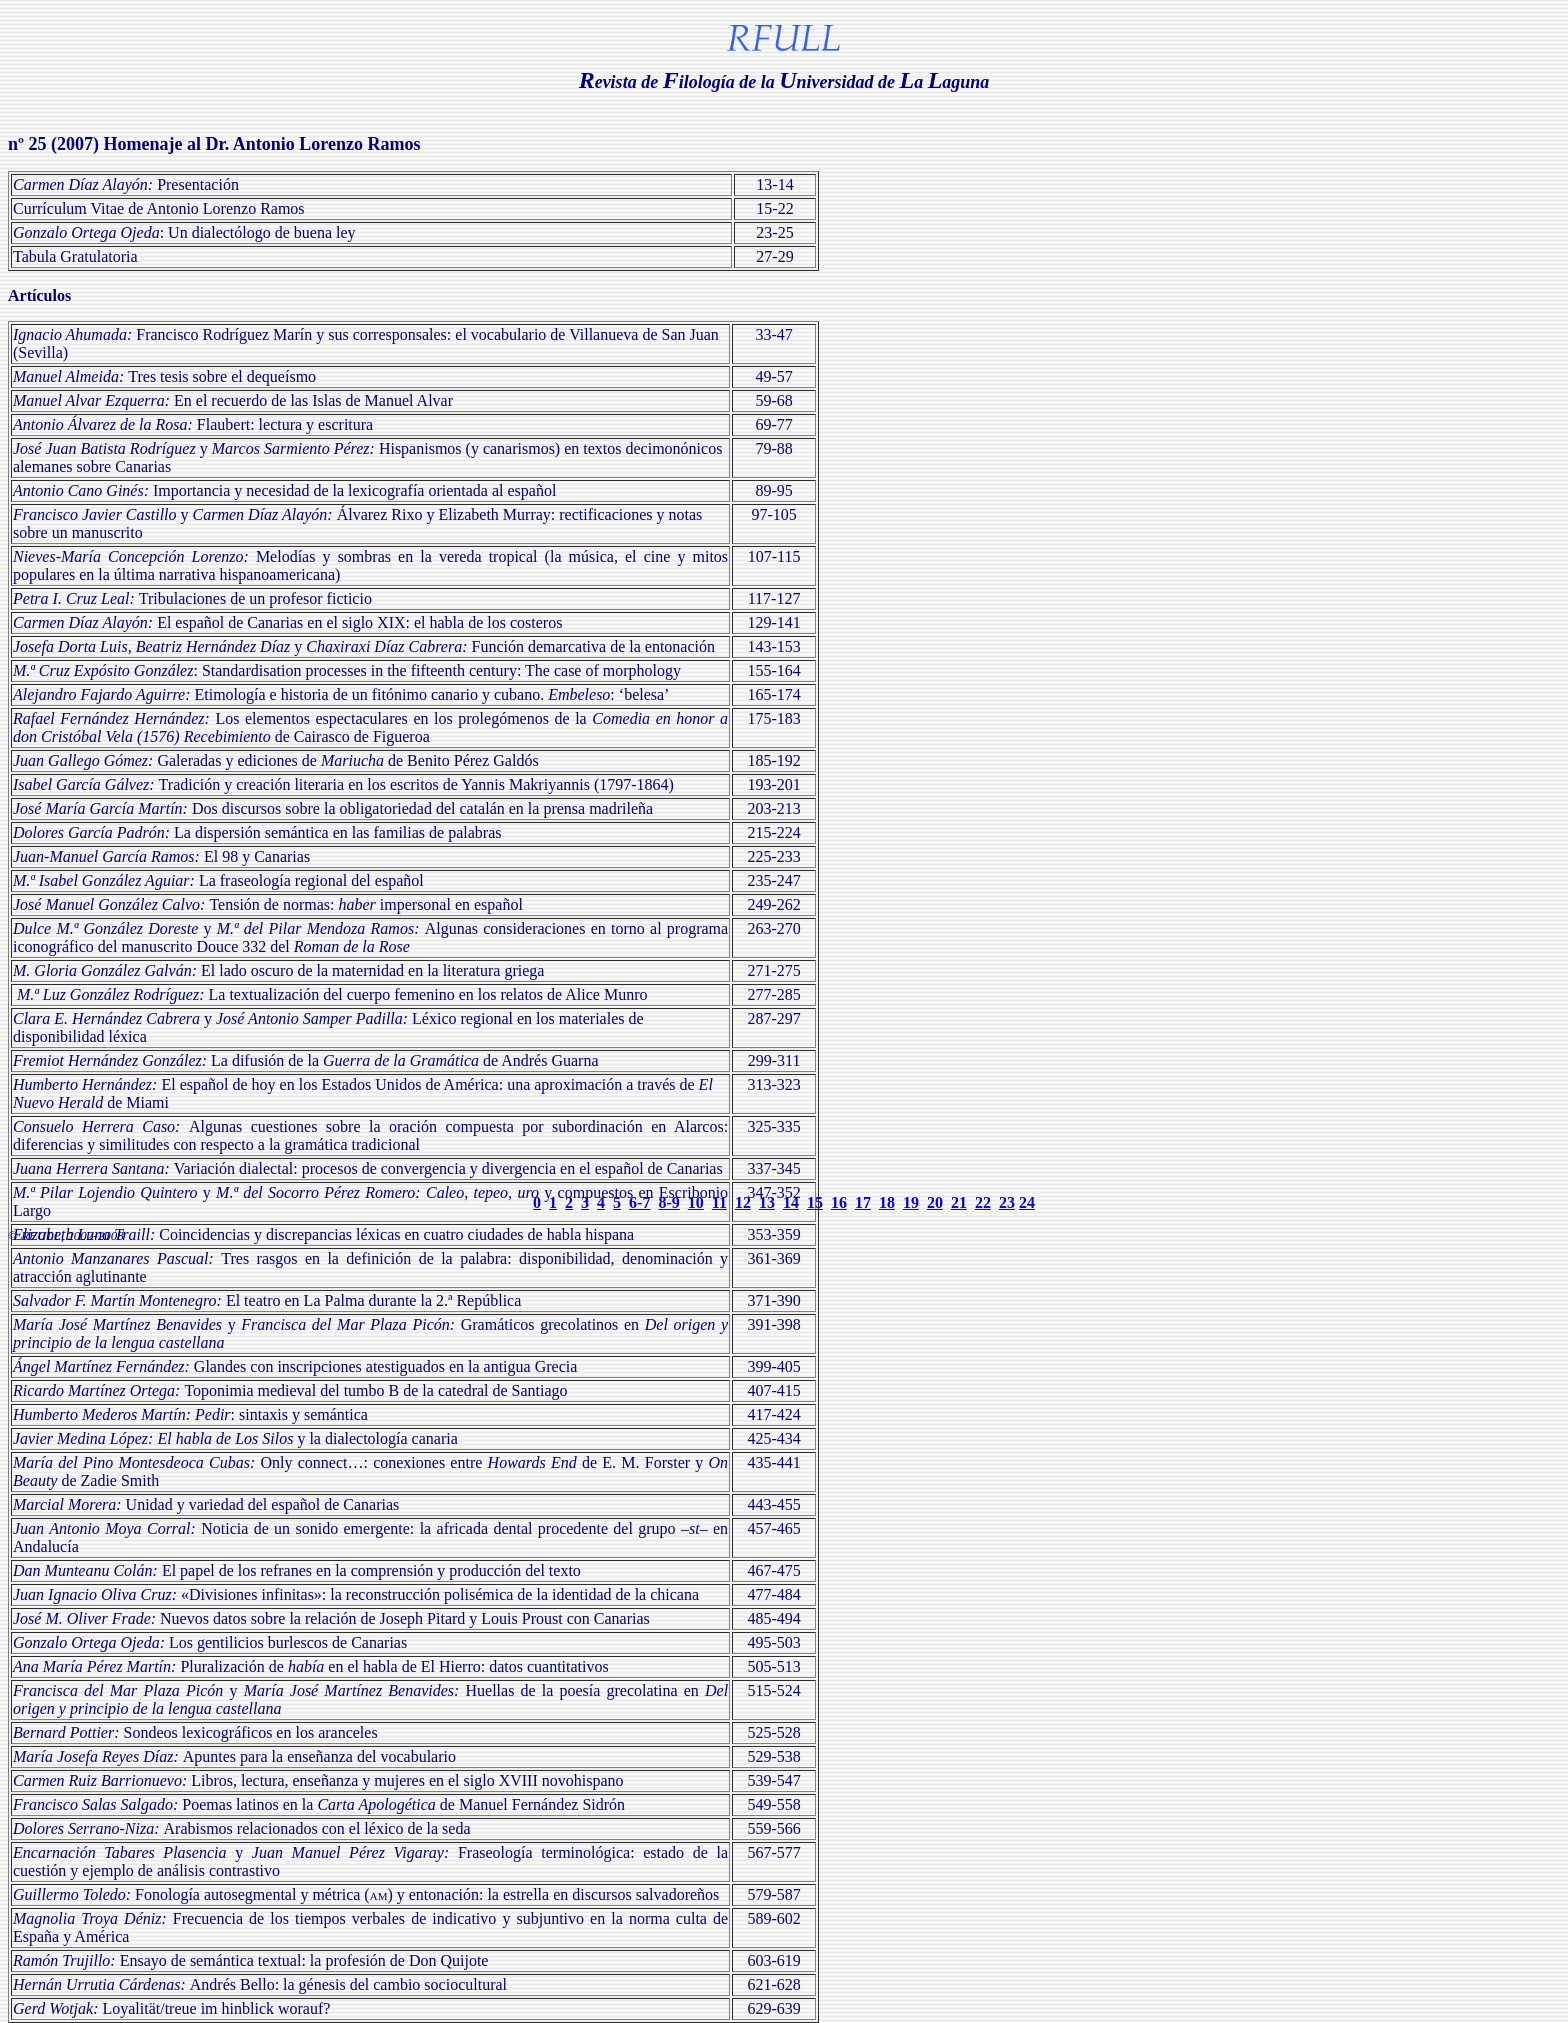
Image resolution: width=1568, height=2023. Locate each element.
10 (696, 1202)
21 (959, 1202)
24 (1027, 1202)
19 (911, 1202)
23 (1007, 1202)
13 (767, 1202)
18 (887, 1202)
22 (983, 1202)
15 (815, 1202)
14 (791, 1202)
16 (839, 1202)
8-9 (668, 1202)
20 (935, 1202)
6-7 (639, 1202)
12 (743, 1202)
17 (863, 1202)
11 (719, 1202)
